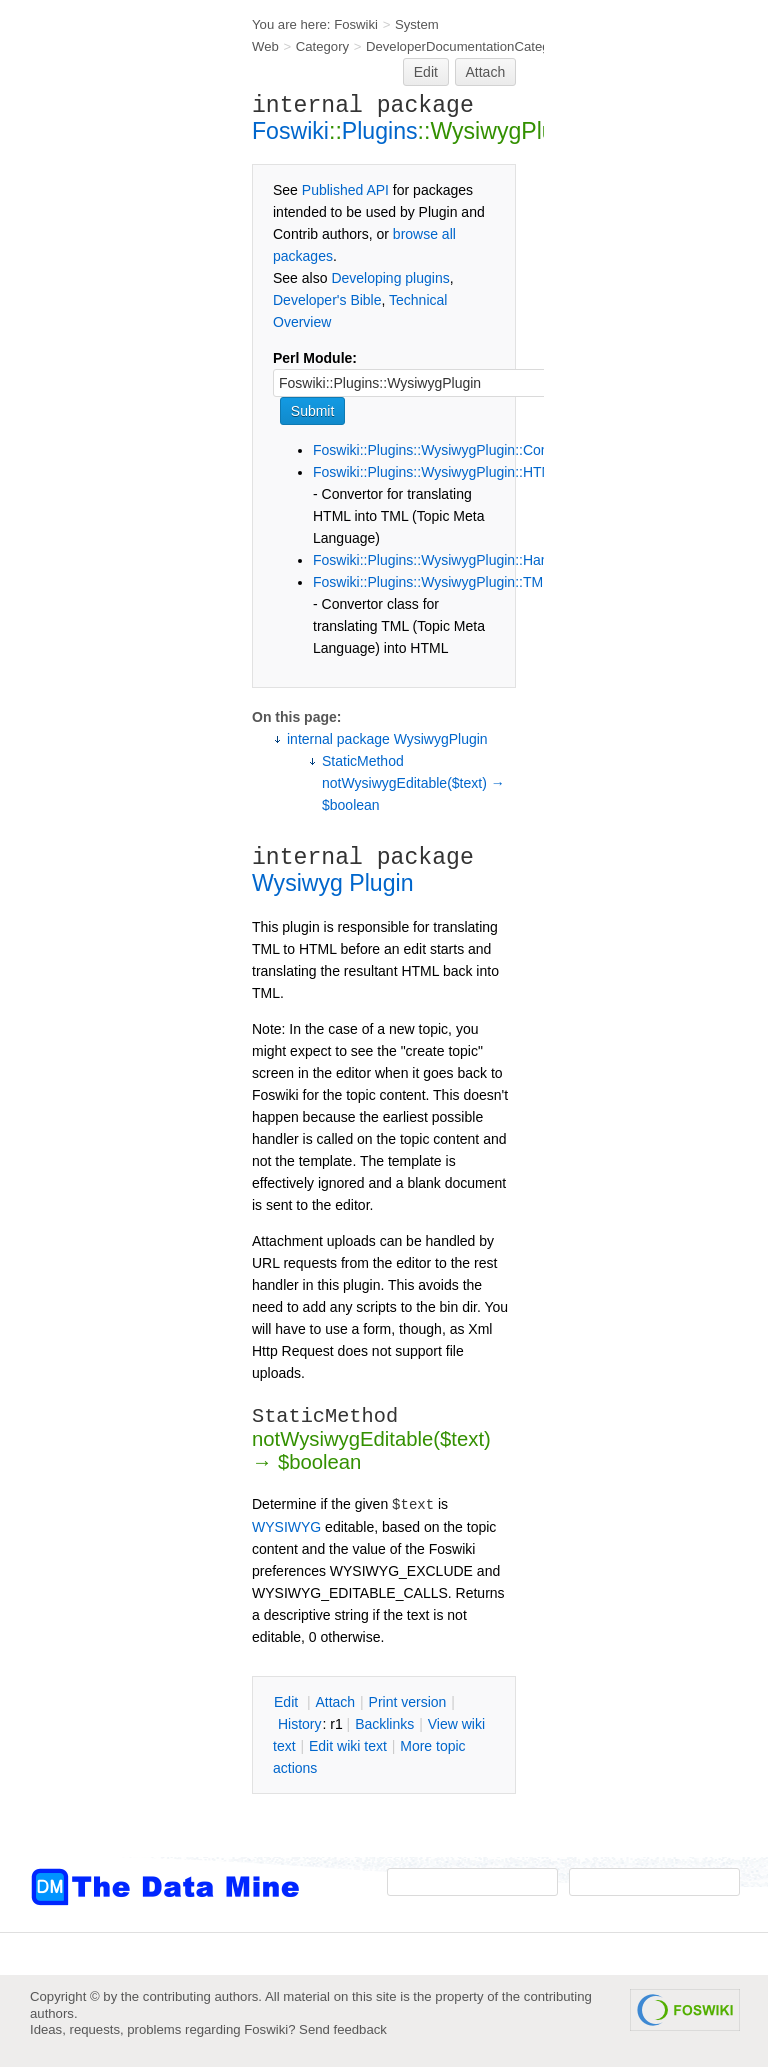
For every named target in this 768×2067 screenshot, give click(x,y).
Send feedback (343, 2029)
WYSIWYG (286, 1527)
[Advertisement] (110, 403)
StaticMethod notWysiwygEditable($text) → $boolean (413, 783)
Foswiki (356, 24)
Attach (486, 72)
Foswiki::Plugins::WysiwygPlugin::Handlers (446, 560)
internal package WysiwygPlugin (387, 739)
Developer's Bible (327, 300)
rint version (408, 1702)
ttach (335, 1702)
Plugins (380, 131)
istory (300, 1724)
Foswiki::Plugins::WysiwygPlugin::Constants (449, 450)
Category (322, 46)
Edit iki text (348, 1746)
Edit (426, 72)
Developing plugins (390, 278)
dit (288, 1702)
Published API (345, 190)
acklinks (384, 1724)
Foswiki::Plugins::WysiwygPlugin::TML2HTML (454, 582)
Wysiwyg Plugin (333, 883)
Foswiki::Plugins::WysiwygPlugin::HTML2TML (454, 472)
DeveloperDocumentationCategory (467, 46)
